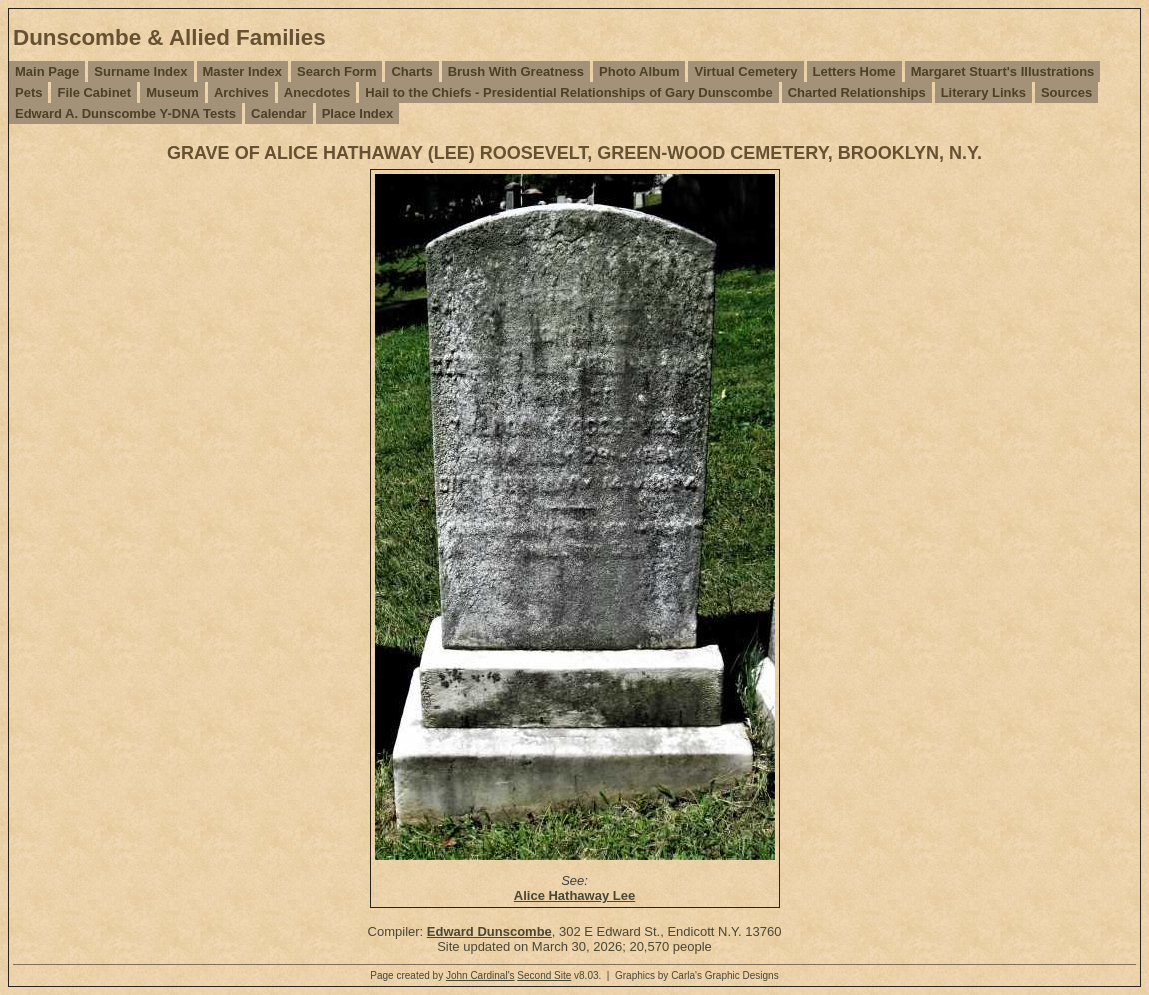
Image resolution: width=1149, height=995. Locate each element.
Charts (411, 71)
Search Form (336, 71)
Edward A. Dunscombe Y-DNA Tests (125, 113)
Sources (1066, 92)
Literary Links (983, 92)
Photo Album (639, 71)
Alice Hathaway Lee (574, 895)
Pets (28, 92)
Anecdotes (317, 92)
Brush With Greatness (516, 71)
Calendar (279, 113)
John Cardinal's (480, 975)
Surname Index (140, 71)
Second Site (544, 975)
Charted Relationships (857, 92)
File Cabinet (94, 92)
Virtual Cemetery (745, 71)
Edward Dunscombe (489, 931)
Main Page (47, 71)
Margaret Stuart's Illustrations (1003, 71)
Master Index (242, 71)
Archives (241, 92)
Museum (172, 92)
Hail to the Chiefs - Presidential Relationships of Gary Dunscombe (568, 92)
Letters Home (854, 71)
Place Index (358, 113)
